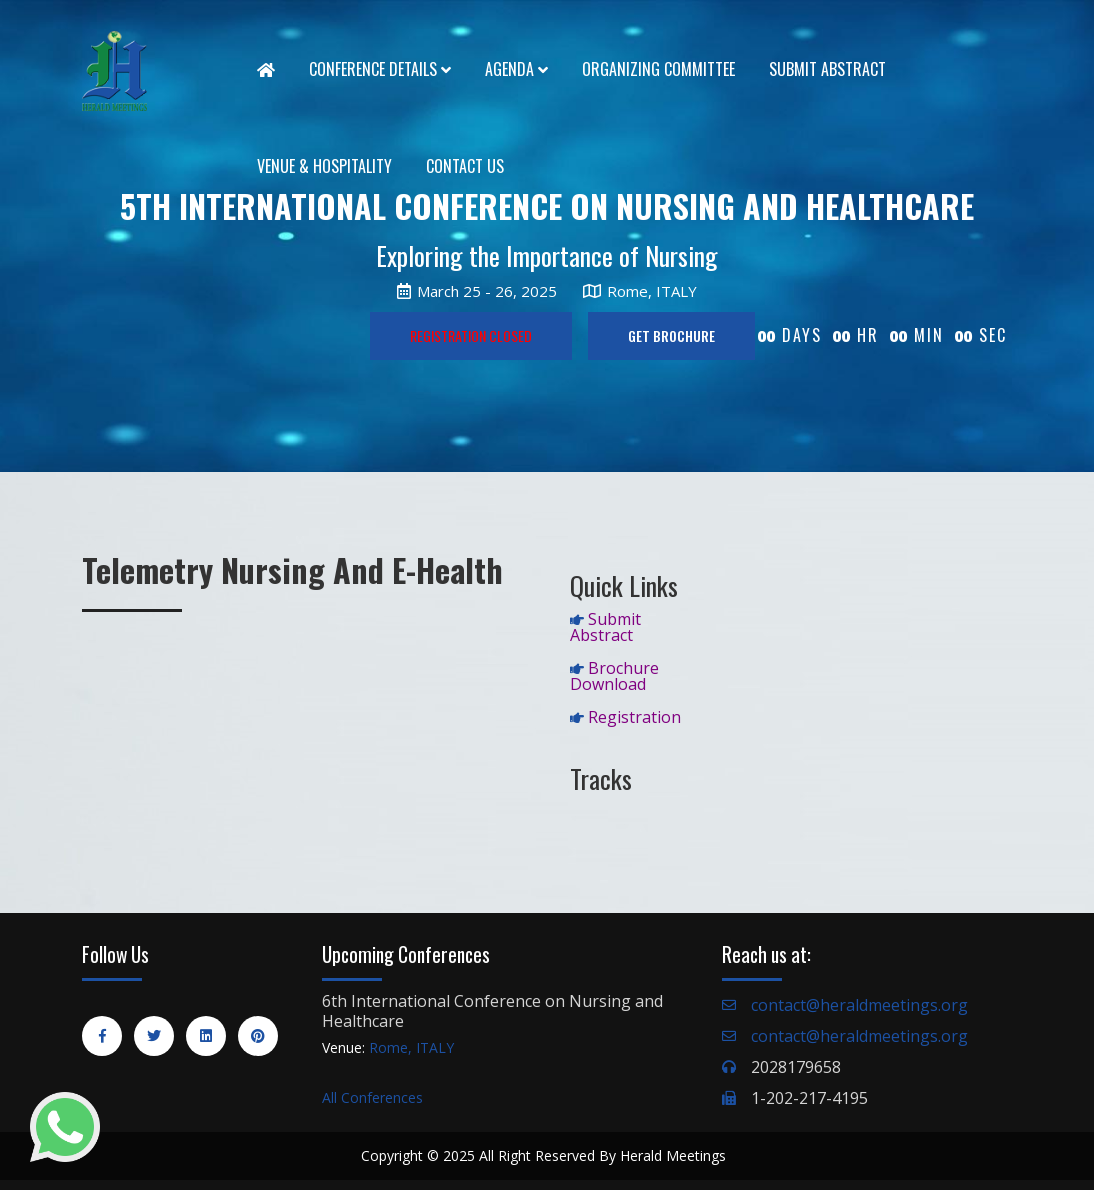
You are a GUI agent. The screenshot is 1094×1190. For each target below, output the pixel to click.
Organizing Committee (658, 69)
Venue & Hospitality (324, 166)
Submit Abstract (827, 69)
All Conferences (372, 1097)
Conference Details (380, 69)
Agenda (516, 69)
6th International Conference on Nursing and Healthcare (492, 1011)
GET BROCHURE (671, 335)
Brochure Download (614, 676)
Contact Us (465, 166)
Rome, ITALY (411, 1047)
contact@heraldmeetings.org (859, 1005)
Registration (634, 717)
